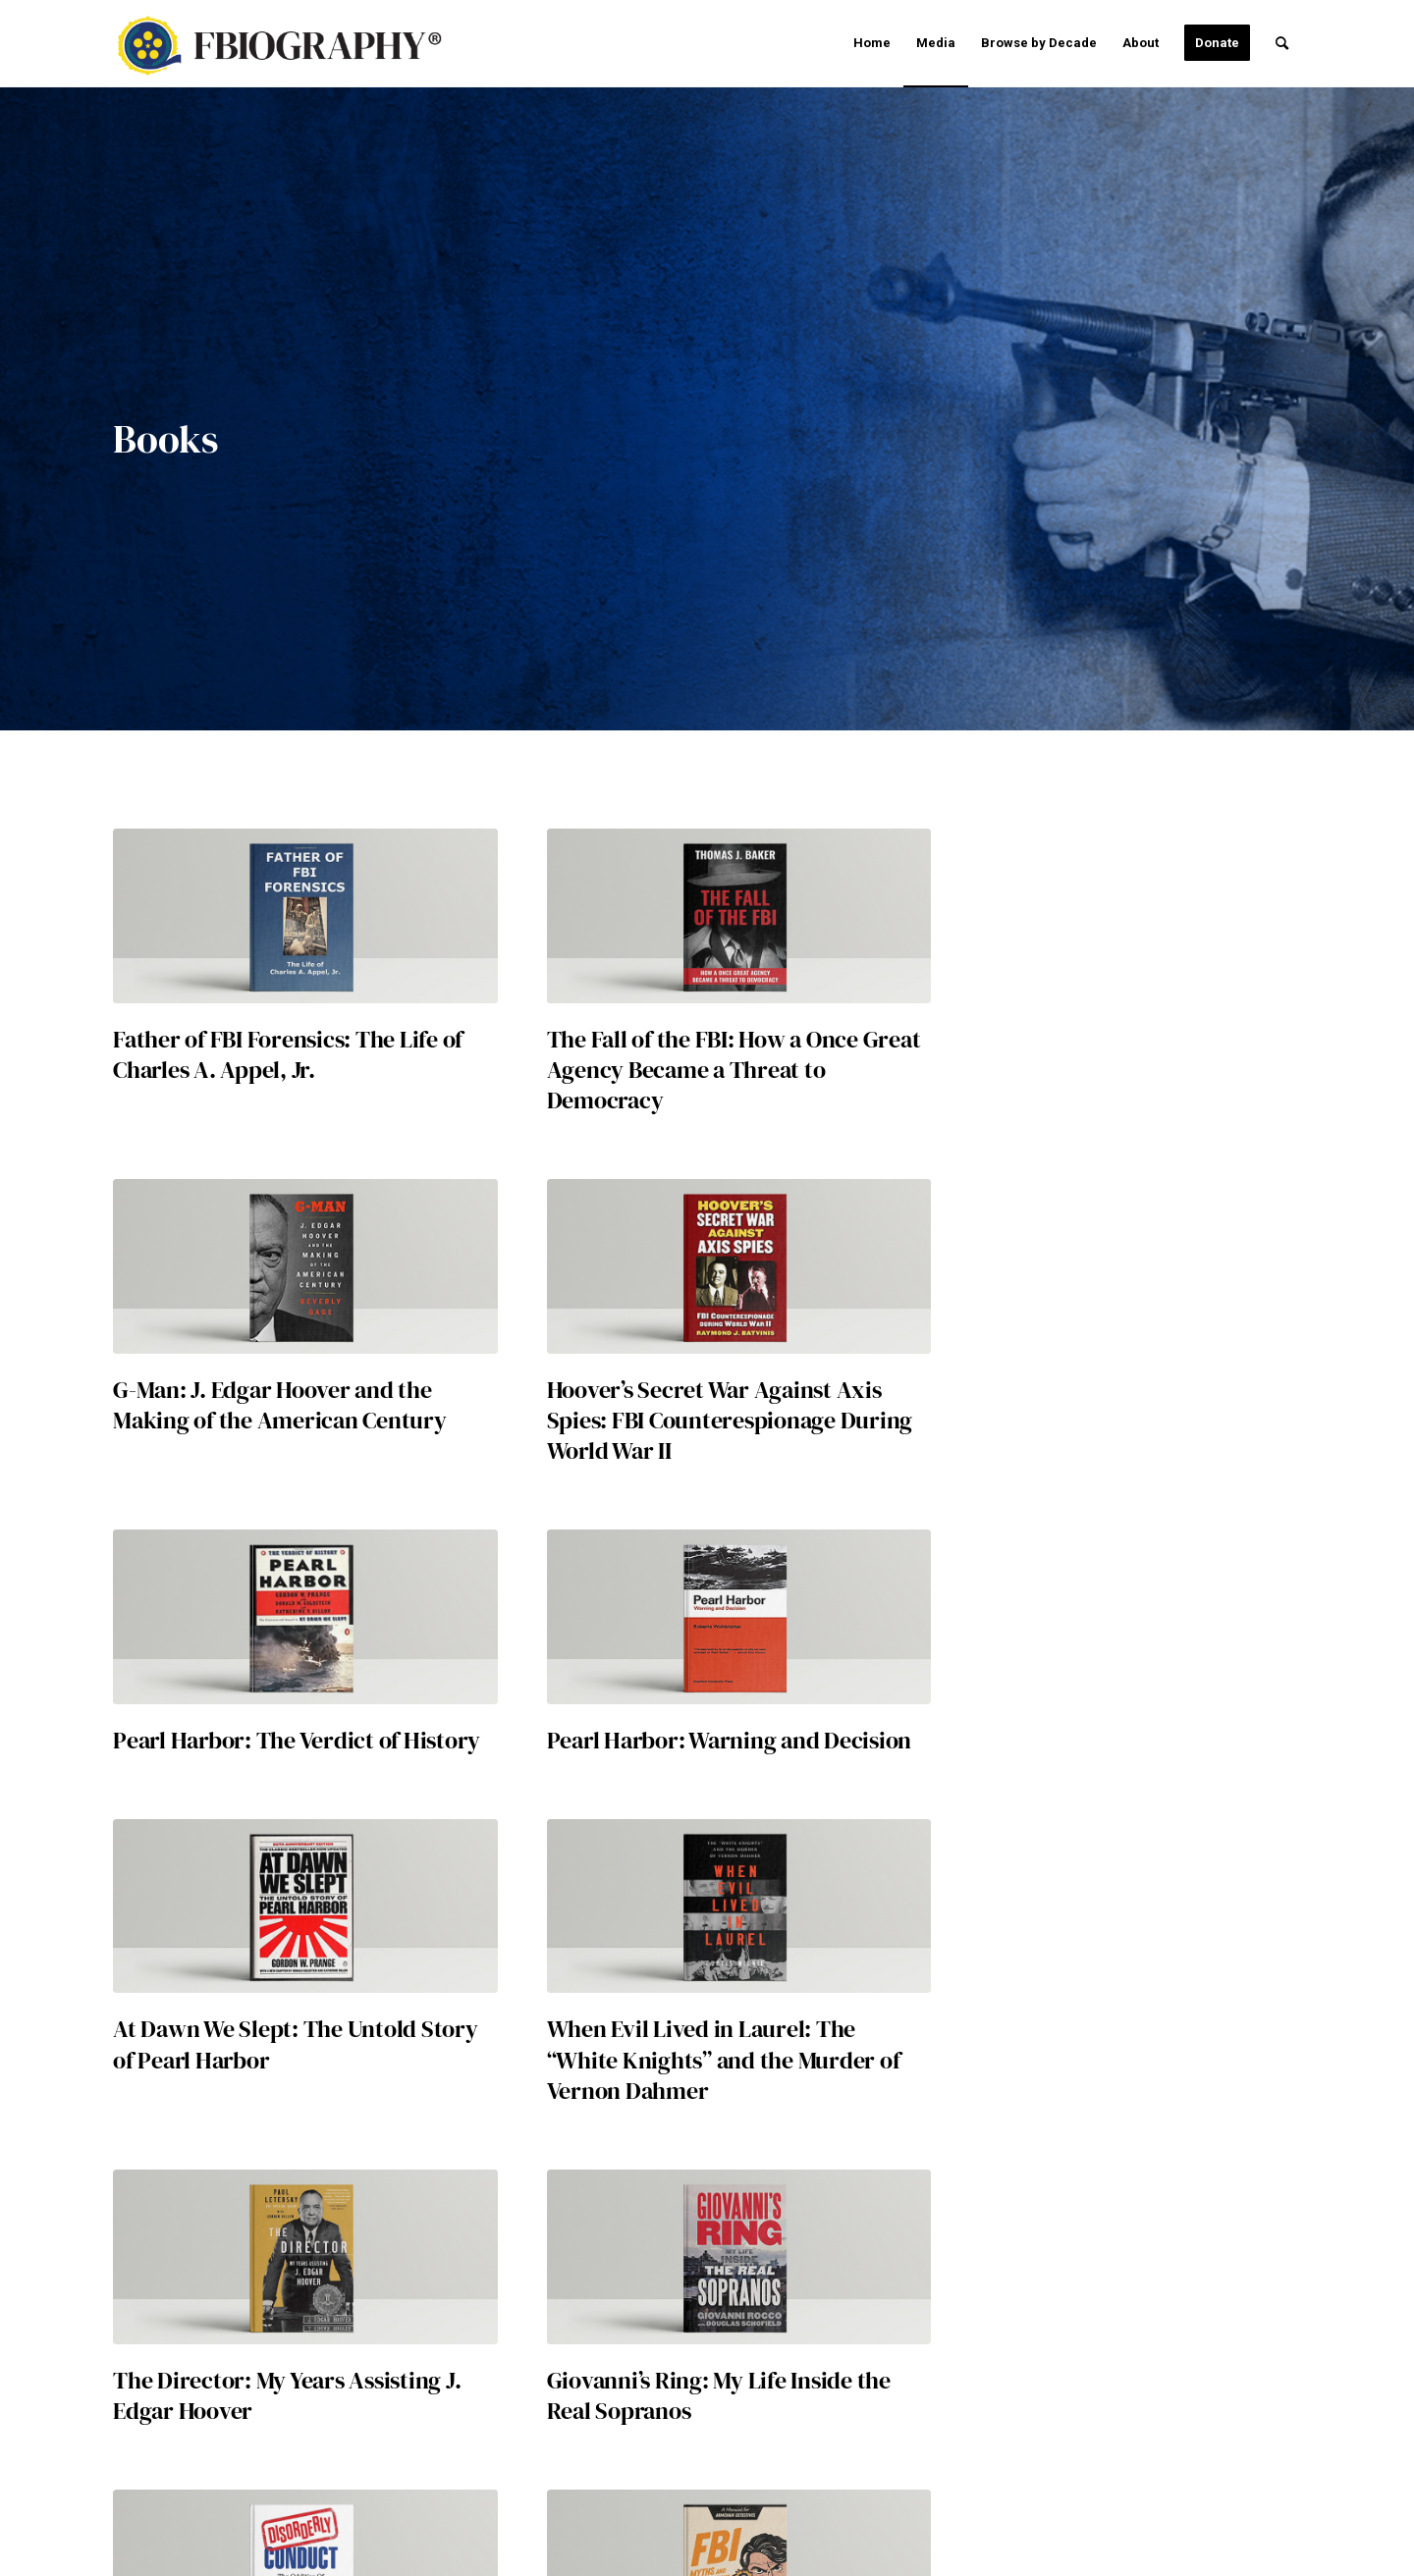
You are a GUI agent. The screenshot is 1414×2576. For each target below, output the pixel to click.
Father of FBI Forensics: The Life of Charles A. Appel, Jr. (287, 1054)
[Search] (1282, 43)
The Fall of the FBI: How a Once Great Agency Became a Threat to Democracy (734, 1069)
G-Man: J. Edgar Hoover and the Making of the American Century (280, 1404)
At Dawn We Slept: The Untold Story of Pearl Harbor (295, 2043)
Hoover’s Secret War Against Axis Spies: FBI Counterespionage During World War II (730, 1420)
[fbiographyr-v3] (290, 46)
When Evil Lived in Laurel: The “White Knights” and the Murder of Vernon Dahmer (723, 2059)
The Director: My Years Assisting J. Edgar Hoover (287, 2395)
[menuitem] (872, 43)
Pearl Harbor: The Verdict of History (296, 1740)
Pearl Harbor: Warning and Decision (729, 1740)
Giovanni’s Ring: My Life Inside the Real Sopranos (719, 2395)
